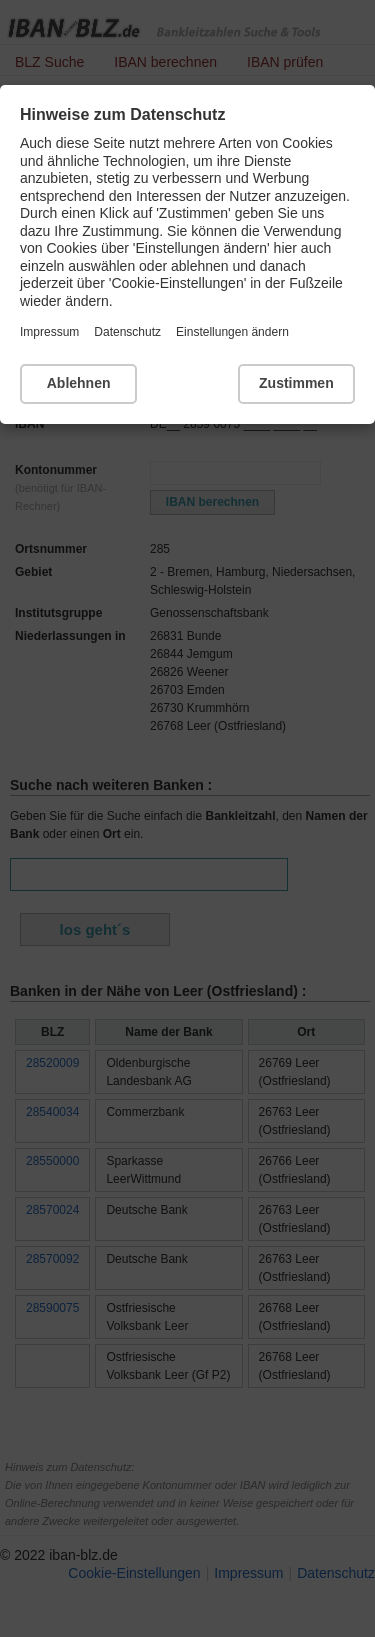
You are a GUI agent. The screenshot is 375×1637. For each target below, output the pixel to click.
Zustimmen (296, 383)
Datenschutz (127, 332)
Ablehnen (79, 383)
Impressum (49, 332)
